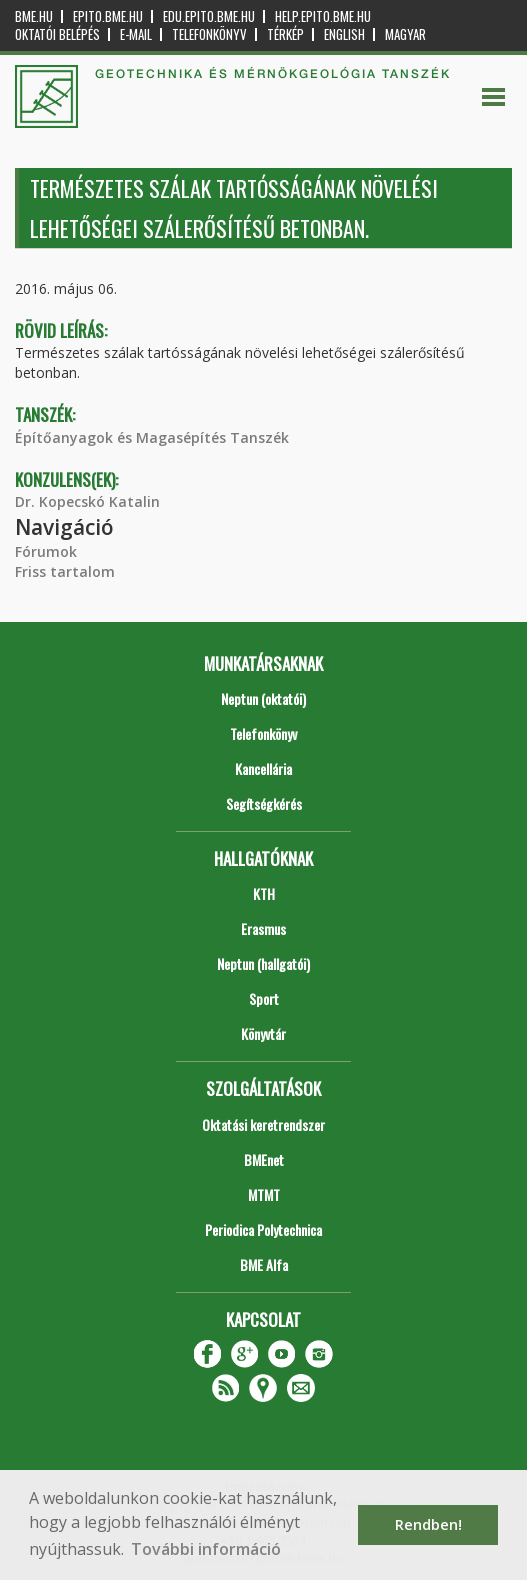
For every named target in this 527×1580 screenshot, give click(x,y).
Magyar (405, 34)
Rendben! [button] (428, 1524)
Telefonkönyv (209, 34)
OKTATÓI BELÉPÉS (57, 34)
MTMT (264, 1194)
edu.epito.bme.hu (209, 16)
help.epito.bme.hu (323, 16)
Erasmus (263, 928)
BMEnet (264, 1159)
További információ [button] (206, 1549)
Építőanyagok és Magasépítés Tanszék (152, 437)
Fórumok (46, 551)
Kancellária (263, 768)
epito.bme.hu (108, 16)
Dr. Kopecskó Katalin (87, 501)
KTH (264, 893)
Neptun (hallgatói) (263, 963)
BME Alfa (264, 1264)
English (344, 34)
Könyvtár (263, 1033)
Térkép (285, 34)
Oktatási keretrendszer (263, 1124)
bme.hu (34, 16)
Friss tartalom (65, 571)
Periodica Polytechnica (263, 1229)
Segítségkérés (264, 803)
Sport (264, 998)
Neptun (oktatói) (263, 698)
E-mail (136, 34)
